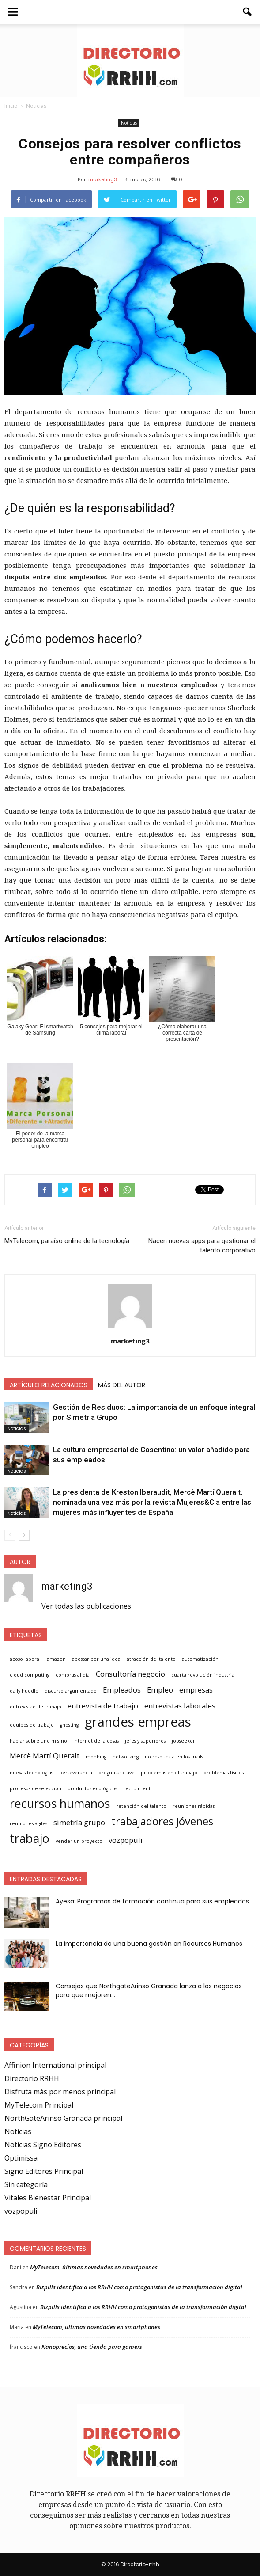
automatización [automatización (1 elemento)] (200, 1659)
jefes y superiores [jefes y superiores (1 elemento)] (145, 1741)
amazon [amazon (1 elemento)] (56, 1659)
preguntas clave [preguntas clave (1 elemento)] (116, 1772)
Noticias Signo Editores (42, 2145)
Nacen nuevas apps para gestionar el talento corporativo (202, 1245)
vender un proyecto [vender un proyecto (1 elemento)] (79, 1841)
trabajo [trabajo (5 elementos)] (29, 1838)
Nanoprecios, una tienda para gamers (91, 2347)
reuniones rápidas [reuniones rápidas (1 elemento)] (194, 1806)
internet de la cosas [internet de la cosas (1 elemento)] (96, 1741)
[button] (247, 12)
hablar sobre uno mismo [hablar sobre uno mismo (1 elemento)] (38, 1741)
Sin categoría (26, 2184)
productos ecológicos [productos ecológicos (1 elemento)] (92, 1788)
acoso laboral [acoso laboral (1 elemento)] (25, 1659)
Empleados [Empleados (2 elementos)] (122, 1690)
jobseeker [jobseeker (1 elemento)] (183, 1741)
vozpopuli (20, 2211)
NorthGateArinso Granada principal (63, 2118)
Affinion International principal (55, 2065)
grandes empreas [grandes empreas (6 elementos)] (138, 1721)
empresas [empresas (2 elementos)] (196, 1690)
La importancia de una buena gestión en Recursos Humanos (149, 1943)
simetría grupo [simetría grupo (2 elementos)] (79, 1822)
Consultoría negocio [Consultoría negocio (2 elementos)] (130, 1674)
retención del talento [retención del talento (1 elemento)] (141, 1806)
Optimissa (21, 2158)
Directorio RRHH (31, 2078)
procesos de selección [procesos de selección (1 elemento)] (35, 1788)
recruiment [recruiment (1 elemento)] (137, 1788)
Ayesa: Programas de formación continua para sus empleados (152, 1901)
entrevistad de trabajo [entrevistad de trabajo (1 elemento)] (35, 1707)
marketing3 (102, 179)
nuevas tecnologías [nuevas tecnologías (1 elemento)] (31, 1772)
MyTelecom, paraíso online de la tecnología (66, 1241)
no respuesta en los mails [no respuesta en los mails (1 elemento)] (174, 1757)
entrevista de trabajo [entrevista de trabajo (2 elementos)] (103, 1706)
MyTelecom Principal (38, 2105)
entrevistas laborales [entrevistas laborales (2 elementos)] (179, 1706)
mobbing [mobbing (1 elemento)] (96, 1757)
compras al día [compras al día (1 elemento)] (73, 1675)
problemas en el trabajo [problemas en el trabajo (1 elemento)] (169, 1772)
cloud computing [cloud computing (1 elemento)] (29, 1675)
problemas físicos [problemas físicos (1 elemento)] (223, 1772)
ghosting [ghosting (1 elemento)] (69, 1725)
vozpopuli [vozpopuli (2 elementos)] (126, 1840)
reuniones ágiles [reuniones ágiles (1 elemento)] (28, 1823)
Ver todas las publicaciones (86, 1606)
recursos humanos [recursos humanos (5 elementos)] (60, 1803)
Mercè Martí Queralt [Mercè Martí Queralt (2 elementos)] (44, 1755)
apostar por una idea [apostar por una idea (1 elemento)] (96, 1659)
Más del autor (121, 1385)
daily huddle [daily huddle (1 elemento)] (24, 1691)
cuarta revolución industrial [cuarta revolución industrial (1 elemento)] (203, 1675)
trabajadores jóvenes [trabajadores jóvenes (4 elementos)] (162, 1821)
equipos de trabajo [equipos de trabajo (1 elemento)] (32, 1725)
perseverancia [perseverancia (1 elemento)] (75, 1772)
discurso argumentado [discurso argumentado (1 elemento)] (71, 1691)
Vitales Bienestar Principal (47, 2198)
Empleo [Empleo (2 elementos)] (160, 1690)
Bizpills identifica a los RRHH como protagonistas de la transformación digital (139, 2287)
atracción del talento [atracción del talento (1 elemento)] (151, 1659)
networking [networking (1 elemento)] (126, 1757)
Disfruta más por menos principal (60, 2092)
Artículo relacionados (48, 1385)
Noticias (129, 123)
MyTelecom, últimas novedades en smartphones (94, 2267)
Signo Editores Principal (43, 2171)
